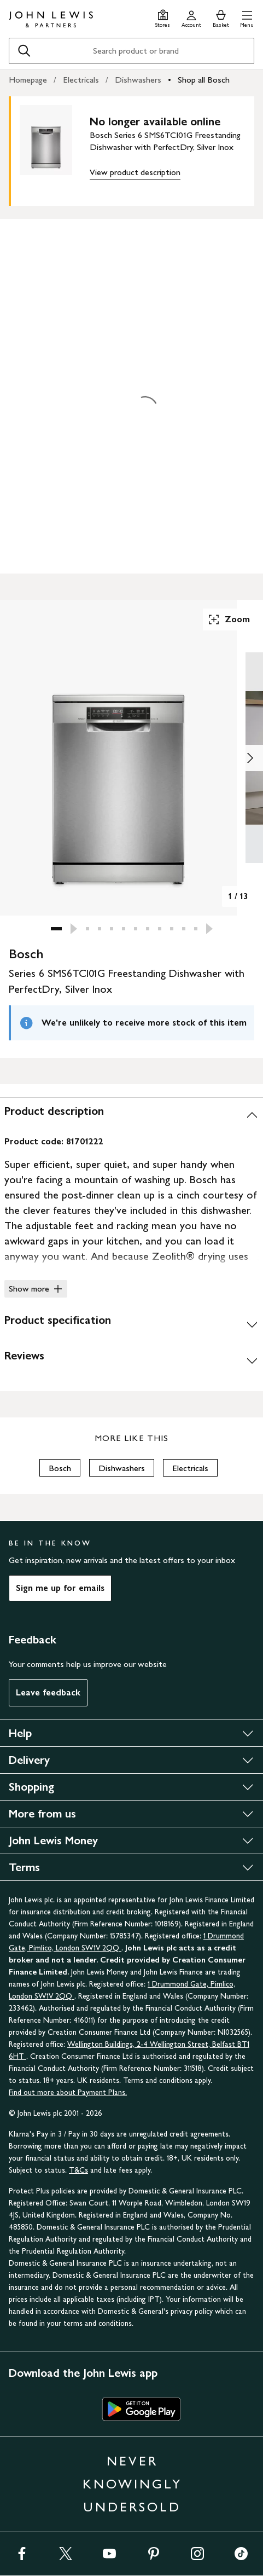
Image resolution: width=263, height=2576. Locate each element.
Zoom (228, 619)
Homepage (28, 79)
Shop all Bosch (204, 79)
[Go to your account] (191, 17)
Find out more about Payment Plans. (68, 2092)
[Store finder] (162, 17)
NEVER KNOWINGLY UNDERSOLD (132, 2484)
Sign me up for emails (60, 1588)
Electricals (81, 79)
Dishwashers (138, 79)
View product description (135, 172)
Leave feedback (48, 1692)
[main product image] (55, 149)
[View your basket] (221, 17)
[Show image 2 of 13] (250, 758)
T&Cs (78, 2170)
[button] (247, 17)
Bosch (60, 1468)
